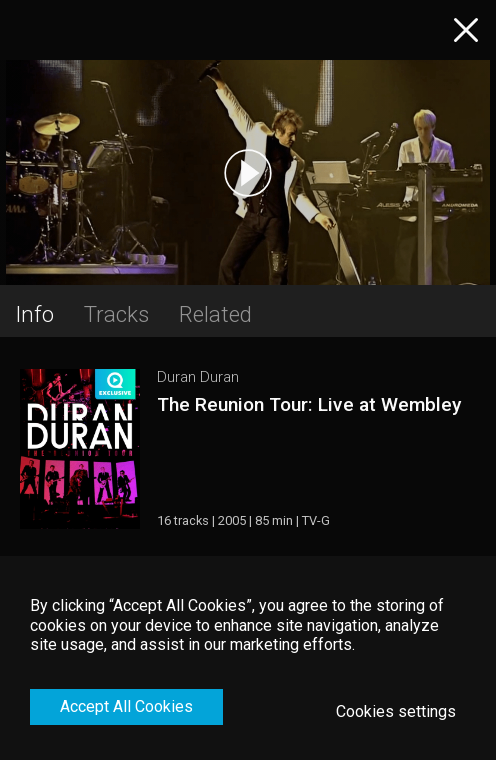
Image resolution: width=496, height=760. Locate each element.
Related (215, 314)
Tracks (116, 314)
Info (34, 314)
